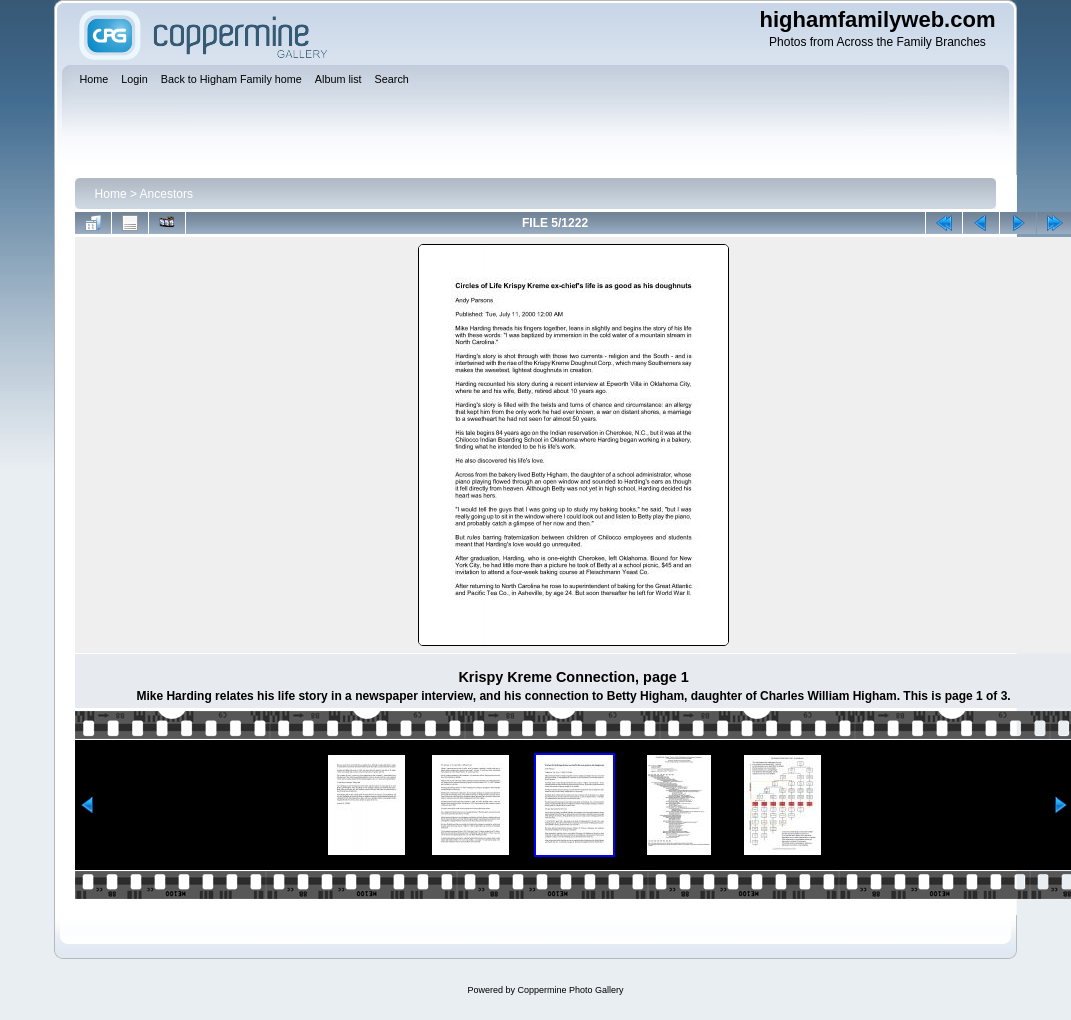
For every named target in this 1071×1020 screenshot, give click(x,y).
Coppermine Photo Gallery (570, 990)
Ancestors (166, 194)
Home (111, 194)
